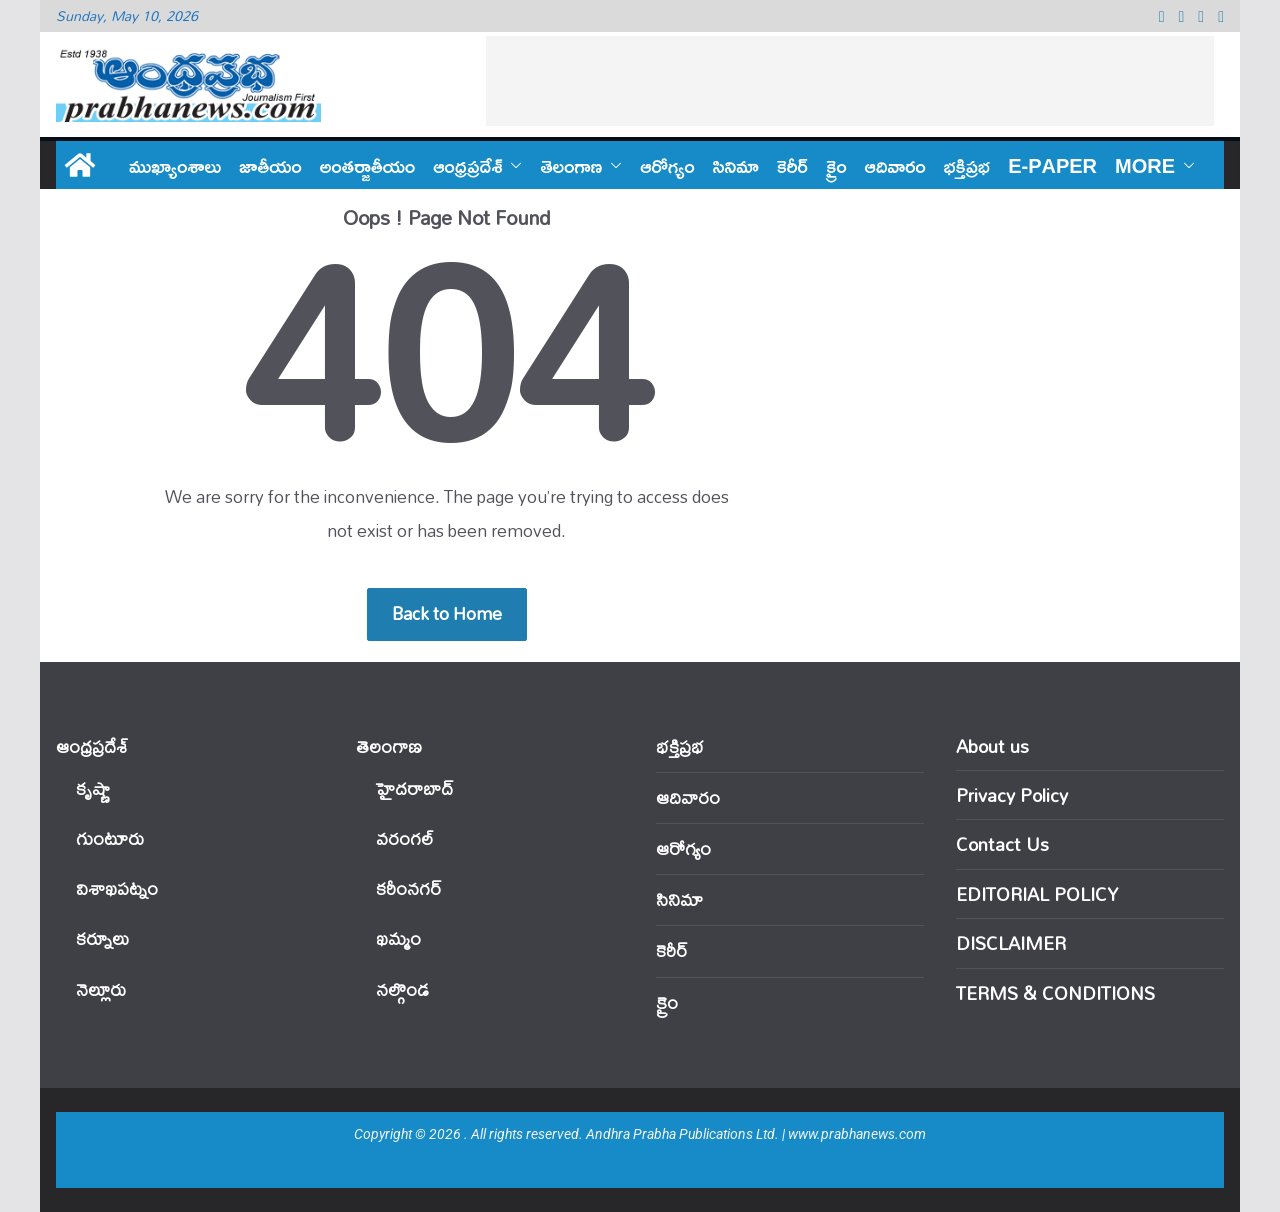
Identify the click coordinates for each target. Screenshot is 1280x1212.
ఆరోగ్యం (667, 165)
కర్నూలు (102, 938)
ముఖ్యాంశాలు (175, 165)
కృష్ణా (93, 788)
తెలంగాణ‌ (571, 165)
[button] (512, 165)
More (1145, 165)
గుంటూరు (110, 838)
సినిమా (736, 165)
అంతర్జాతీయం (368, 165)
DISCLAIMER (1011, 943)
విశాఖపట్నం (117, 888)
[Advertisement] (850, 81)
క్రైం (836, 165)
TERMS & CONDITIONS (1055, 993)
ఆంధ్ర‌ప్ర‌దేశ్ (467, 165)
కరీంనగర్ (409, 888)
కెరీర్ (792, 165)
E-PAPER (1052, 165)
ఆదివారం (895, 165)
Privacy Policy (1012, 795)
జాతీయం (270, 165)
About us (992, 746)
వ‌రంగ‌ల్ (405, 838)
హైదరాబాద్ (414, 788)
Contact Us (1002, 844)
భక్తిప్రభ (967, 165)
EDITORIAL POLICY (1037, 894)
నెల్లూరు (101, 989)
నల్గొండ (402, 989)
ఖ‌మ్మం (398, 938)
